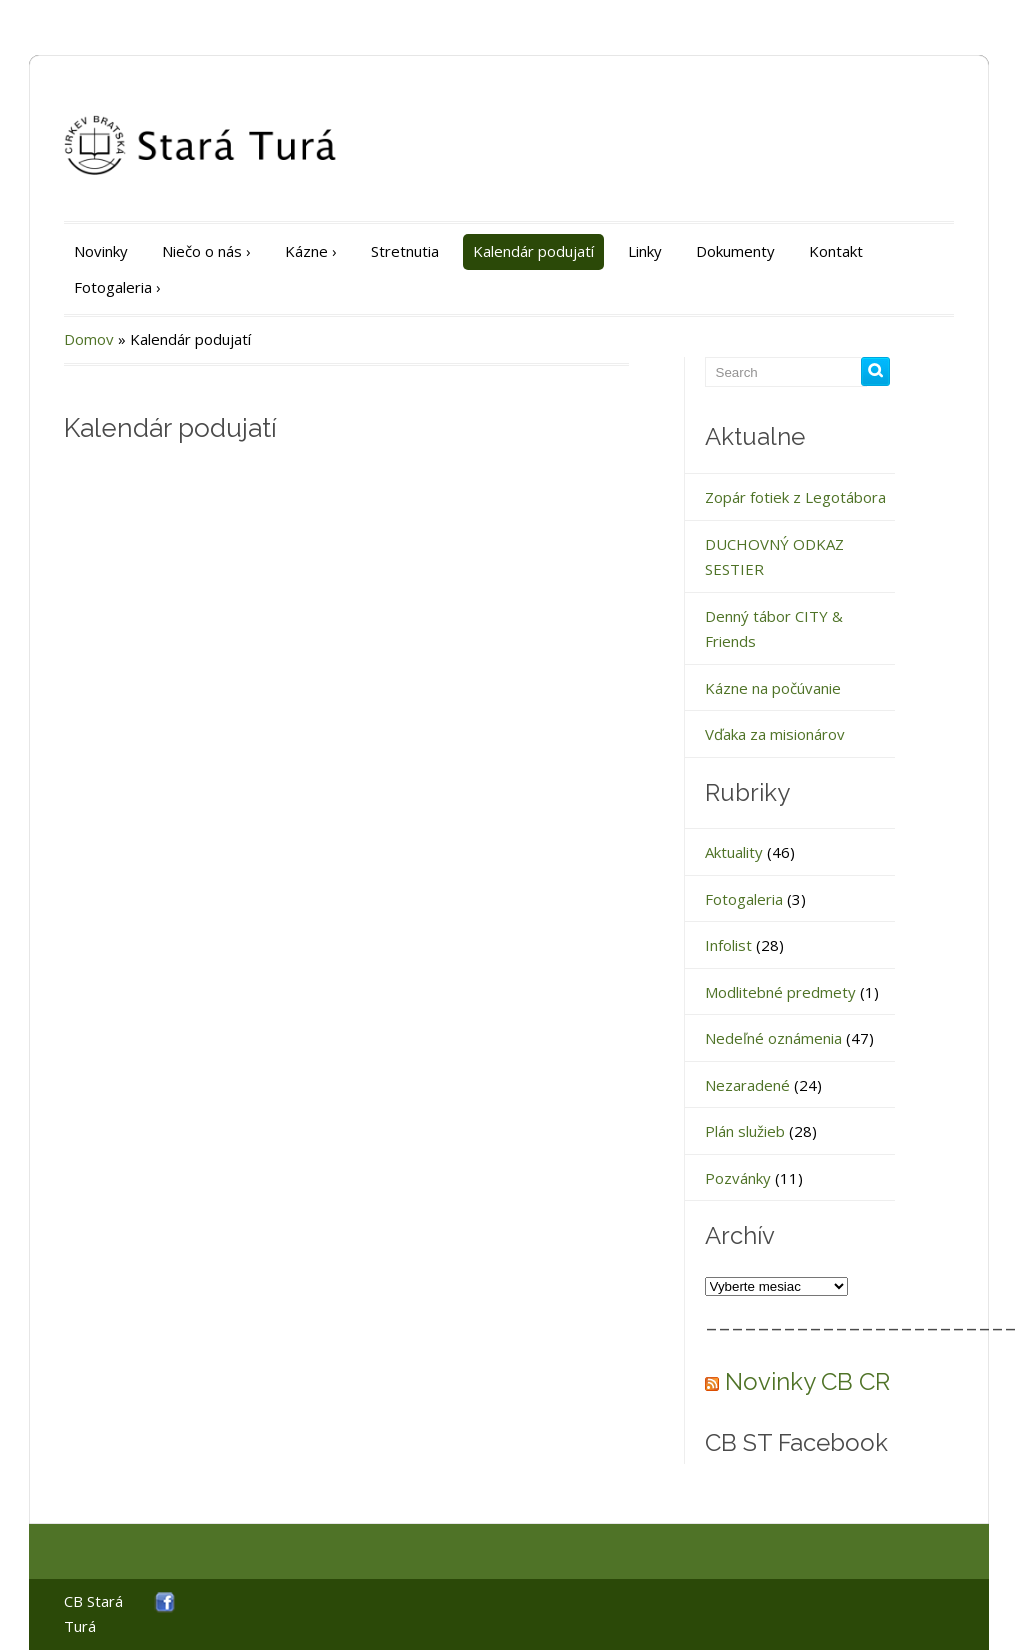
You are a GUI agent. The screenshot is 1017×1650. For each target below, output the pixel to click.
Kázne (311, 251)
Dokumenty (735, 251)
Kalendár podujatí (533, 251)
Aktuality (734, 852)
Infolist (728, 945)
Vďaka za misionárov (775, 734)
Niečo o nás (206, 251)
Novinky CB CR (807, 1381)
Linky (645, 251)
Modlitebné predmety (780, 992)
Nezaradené (747, 1085)
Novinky (101, 251)
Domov (89, 339)
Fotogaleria (117, 287)
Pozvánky (738, 1178)
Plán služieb (745, 1131)
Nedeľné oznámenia (773, 1038)
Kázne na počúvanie (773, 688)
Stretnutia (405, 251)
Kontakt (836, 251)
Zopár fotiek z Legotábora (795, 497)
